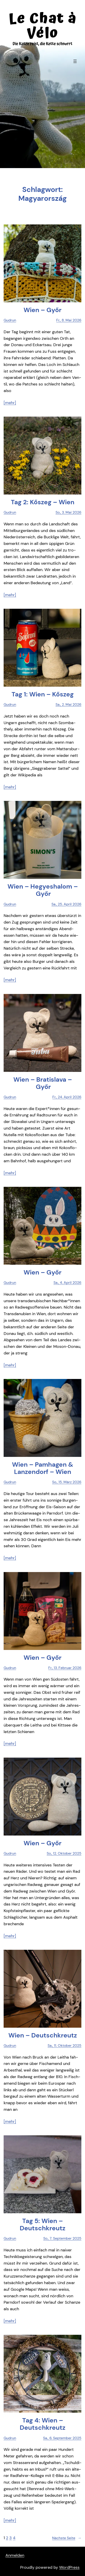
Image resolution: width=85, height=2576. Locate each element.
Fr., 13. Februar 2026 (64, 1667)
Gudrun (10, 320)
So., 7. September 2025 (62, 2238)
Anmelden (14, 2555)
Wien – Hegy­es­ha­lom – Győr (42, 890)
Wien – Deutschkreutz (42, 2035)
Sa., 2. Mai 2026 (68, 704)
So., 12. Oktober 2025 (64, 1853)
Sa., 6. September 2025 (62, 2438)
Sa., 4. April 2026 (67, 1282)
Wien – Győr (42, 310)
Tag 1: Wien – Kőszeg (43, 694)
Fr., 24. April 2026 (66, 1097)
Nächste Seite (66, 2538)
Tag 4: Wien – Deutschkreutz (42, 2424)
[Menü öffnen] (75, 61)
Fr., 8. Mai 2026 (68, 320)
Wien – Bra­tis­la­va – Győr (42, 1083)
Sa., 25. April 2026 (66, 904)
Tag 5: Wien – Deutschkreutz (42, 2224)
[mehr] (10, 402)
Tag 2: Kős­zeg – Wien (42, 502)
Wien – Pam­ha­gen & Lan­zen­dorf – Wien (42, 1468)
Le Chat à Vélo (43, 26)
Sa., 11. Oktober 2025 (64, 2045)
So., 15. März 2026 (66, 1482)
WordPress (69, 2567)
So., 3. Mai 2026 (68, 512)
